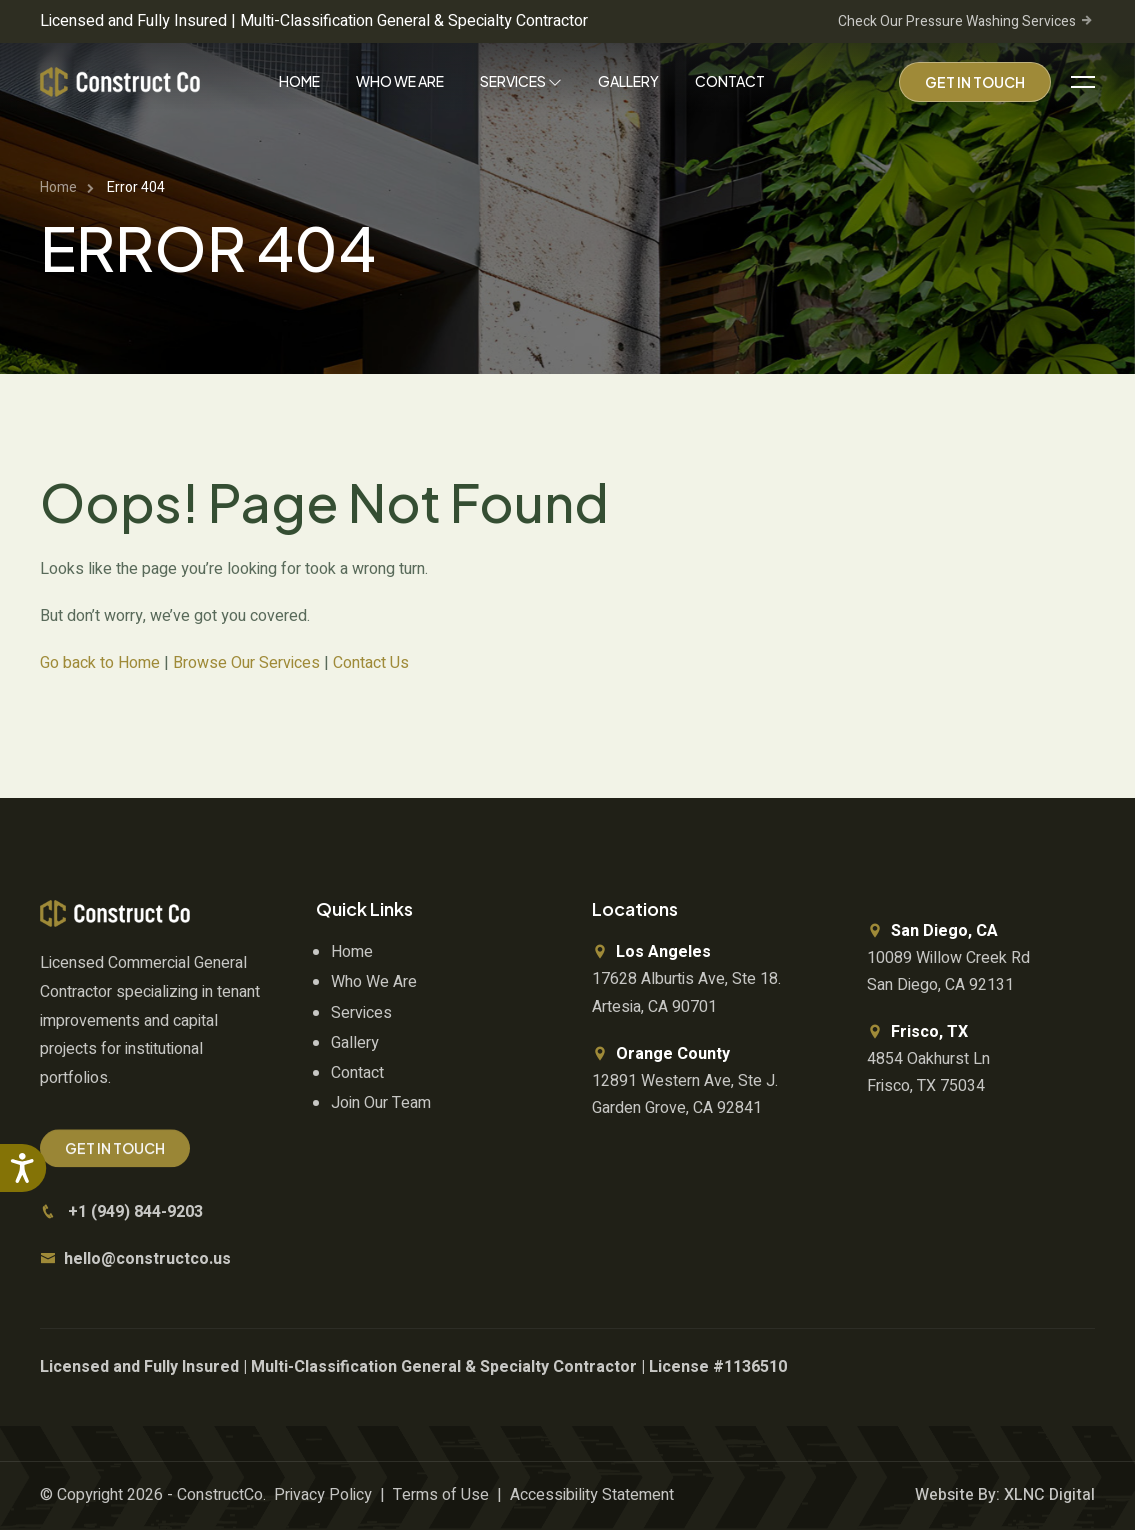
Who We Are (400, 81)
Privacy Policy (323, 1495)
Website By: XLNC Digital (1005, 1495)
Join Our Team (381, 1103)
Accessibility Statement (592, 1495)
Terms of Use (441, 1495)
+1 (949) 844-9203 (135, 1212)
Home (299, 81)
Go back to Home (100, 663)
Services (521, 81)
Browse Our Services (246, 663)
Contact (730, 81)
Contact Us (371, 663)
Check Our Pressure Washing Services (966, 21)
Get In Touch (975, 82)
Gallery (628, 81)
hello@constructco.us (147, 1259)
